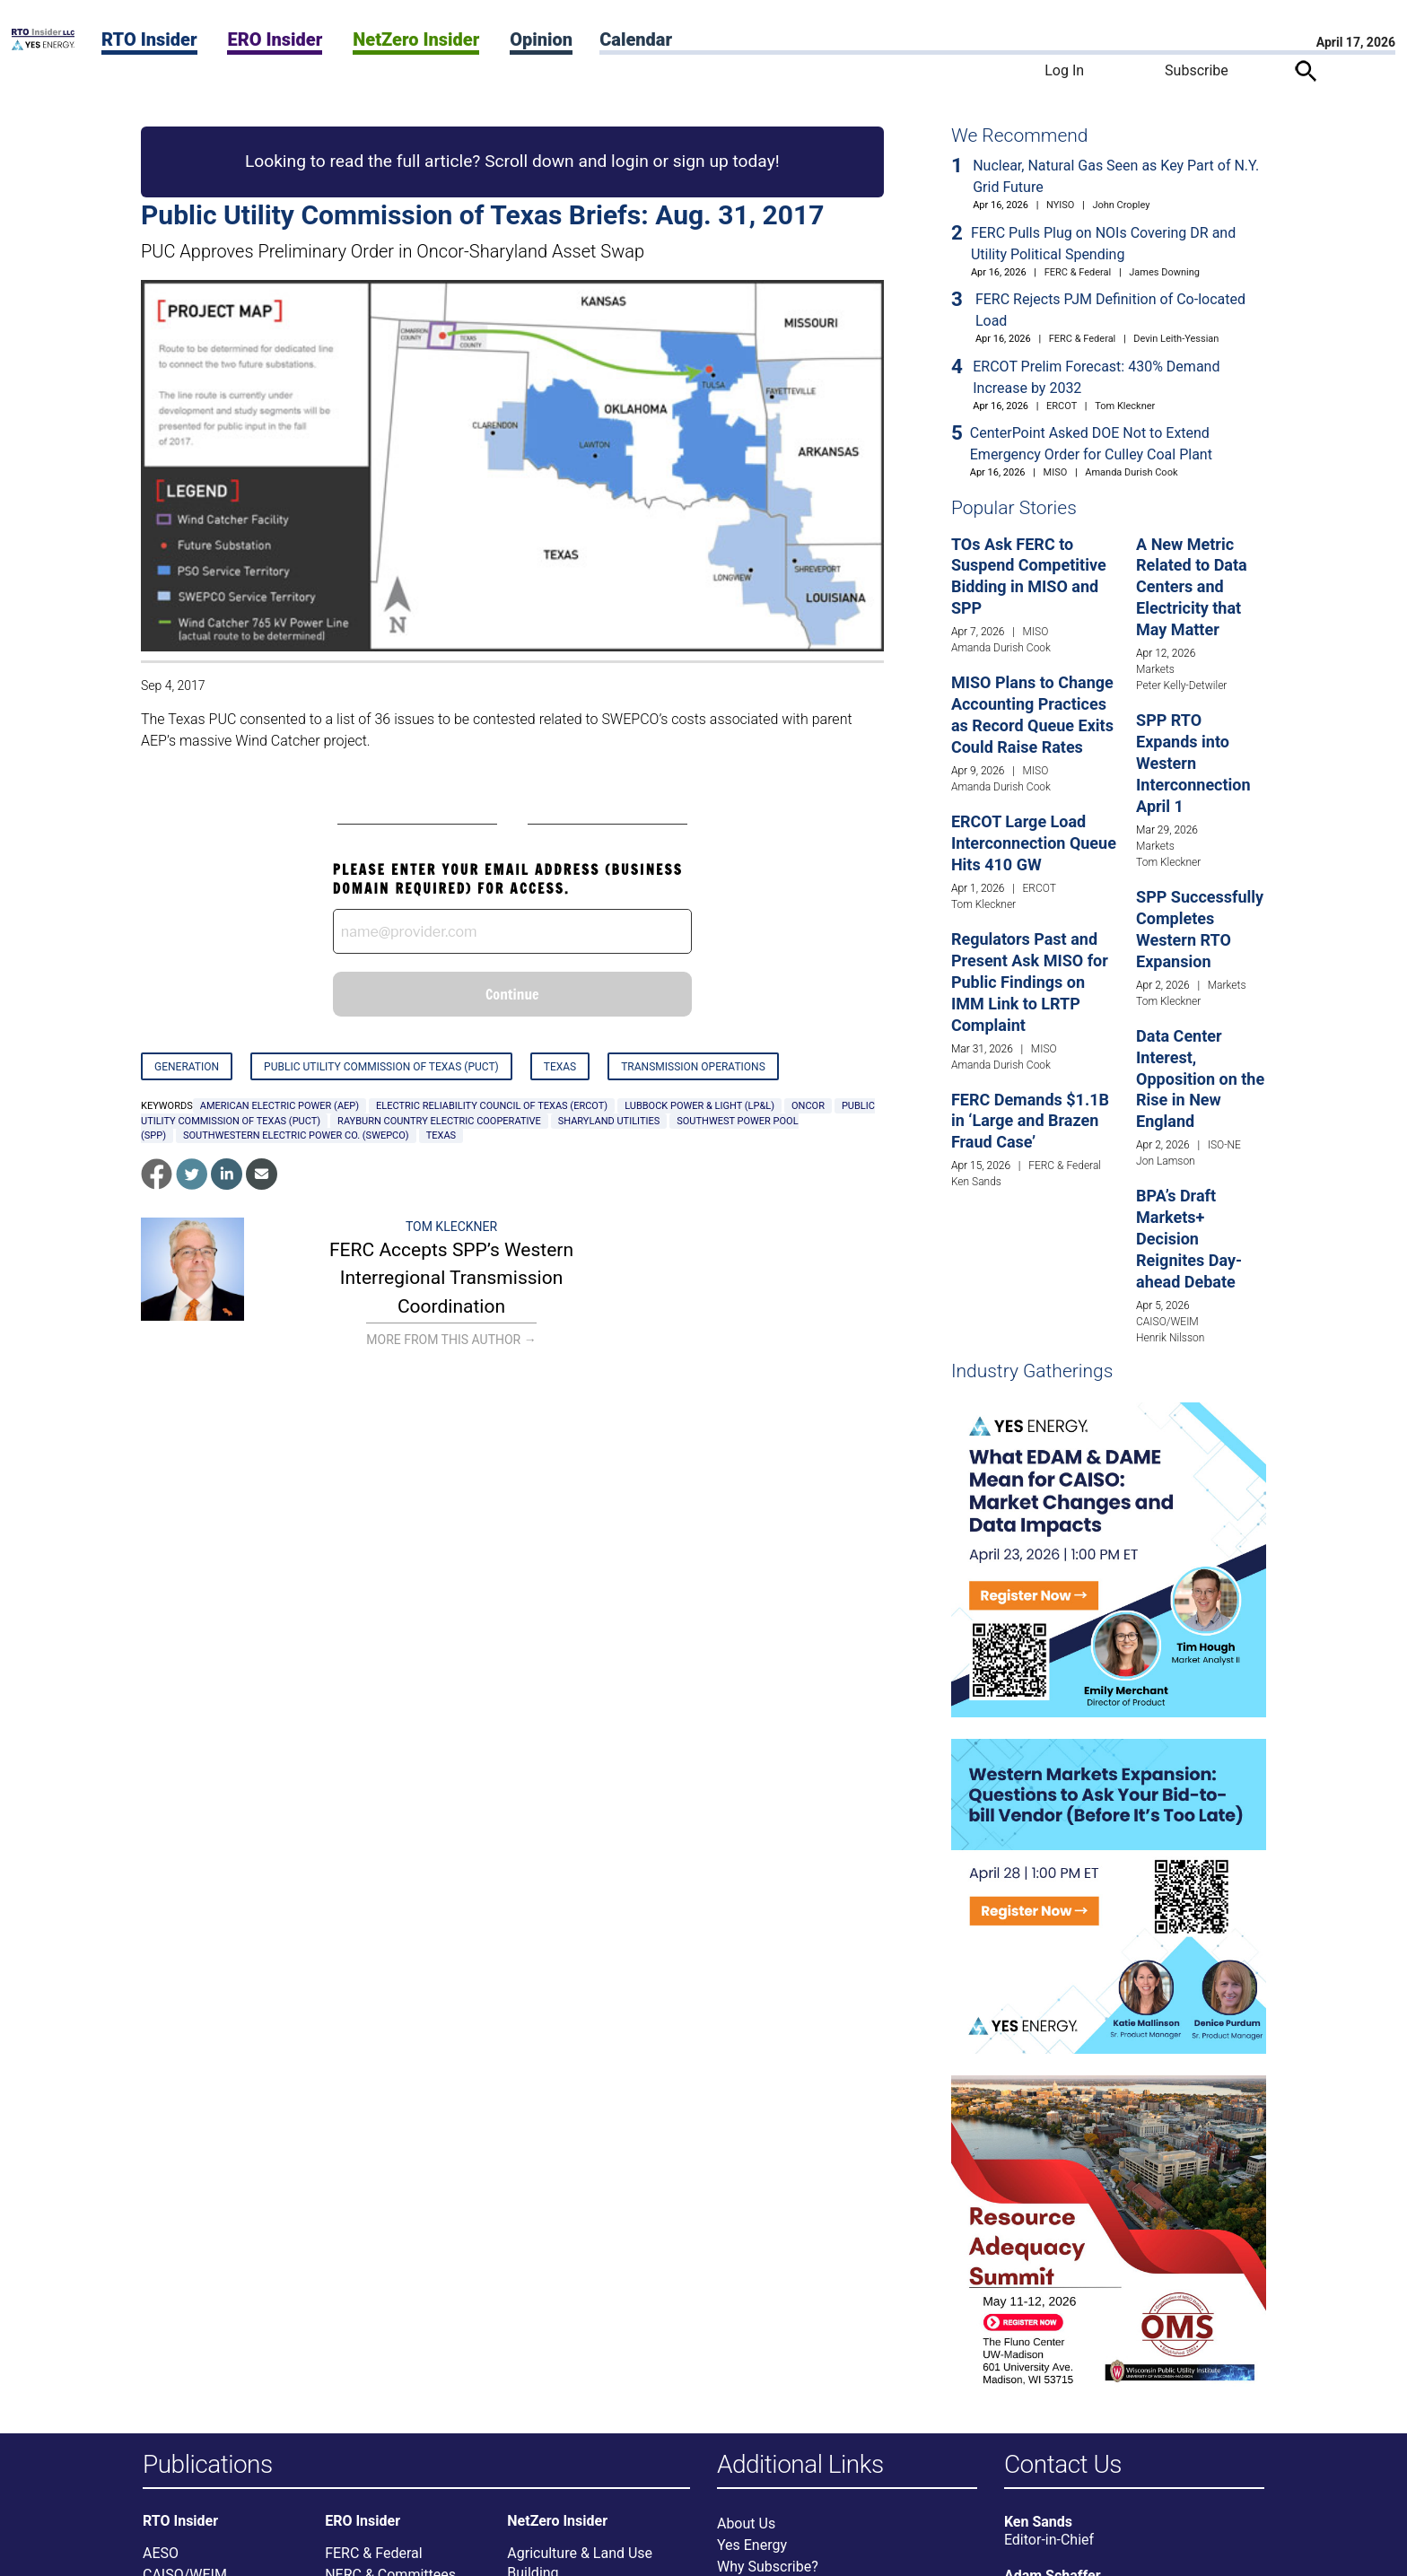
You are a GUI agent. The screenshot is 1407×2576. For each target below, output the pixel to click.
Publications (208, 2465)
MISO (1056, 472)
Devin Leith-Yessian (1176, 339)
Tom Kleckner (451, 1226)
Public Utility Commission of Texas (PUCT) (381, 1067)
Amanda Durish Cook (1131, 472)
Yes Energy (752, 2547)
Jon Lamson (1165, 1161)
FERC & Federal (1078, 272)
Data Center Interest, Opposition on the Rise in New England (1200, 1078)
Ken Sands (976, 1181)
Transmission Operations (693, 1067)
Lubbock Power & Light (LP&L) (699, 1106)
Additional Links (800, 2465)
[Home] (43, 45)
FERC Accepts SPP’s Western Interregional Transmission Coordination (451, 1278)
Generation (186, 1067)
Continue (512, 994)
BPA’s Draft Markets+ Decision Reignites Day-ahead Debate (1189, 1238)
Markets (1155, 669)
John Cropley (1120, 205)
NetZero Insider (416, 39)
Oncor (808, 1106)
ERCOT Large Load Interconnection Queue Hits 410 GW (1033, 843)
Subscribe (1196, 70)
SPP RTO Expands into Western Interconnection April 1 (1193, 763)
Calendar (635, 39)
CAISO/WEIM (1167, 1321)
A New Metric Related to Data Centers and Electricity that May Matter (1191, 587)
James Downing (1164, 272)
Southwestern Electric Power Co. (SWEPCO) (296, 1135)
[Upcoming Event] (1108, 1558)
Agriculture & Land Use (579, 2555)
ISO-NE (1224, 1145)
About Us (746, 2526)
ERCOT (1061, 406)
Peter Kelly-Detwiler (1181, 685)
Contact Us (1063, 2465)
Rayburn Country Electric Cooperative (439, 1121)
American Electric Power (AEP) (279, 1106)
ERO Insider (274, 39)
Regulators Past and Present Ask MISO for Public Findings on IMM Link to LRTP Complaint (1029, 982)
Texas (560, 1067)
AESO (161, 2555)
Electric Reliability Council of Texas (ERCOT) (491, 1106)
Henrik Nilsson (1170, 1338)
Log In (1064, 70)
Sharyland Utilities (609, 1121)
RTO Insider (149, 39)
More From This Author (451, 1339)
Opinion (541, 39)
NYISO (1060, 205)
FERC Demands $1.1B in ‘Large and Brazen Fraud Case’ (1030, 1121)
